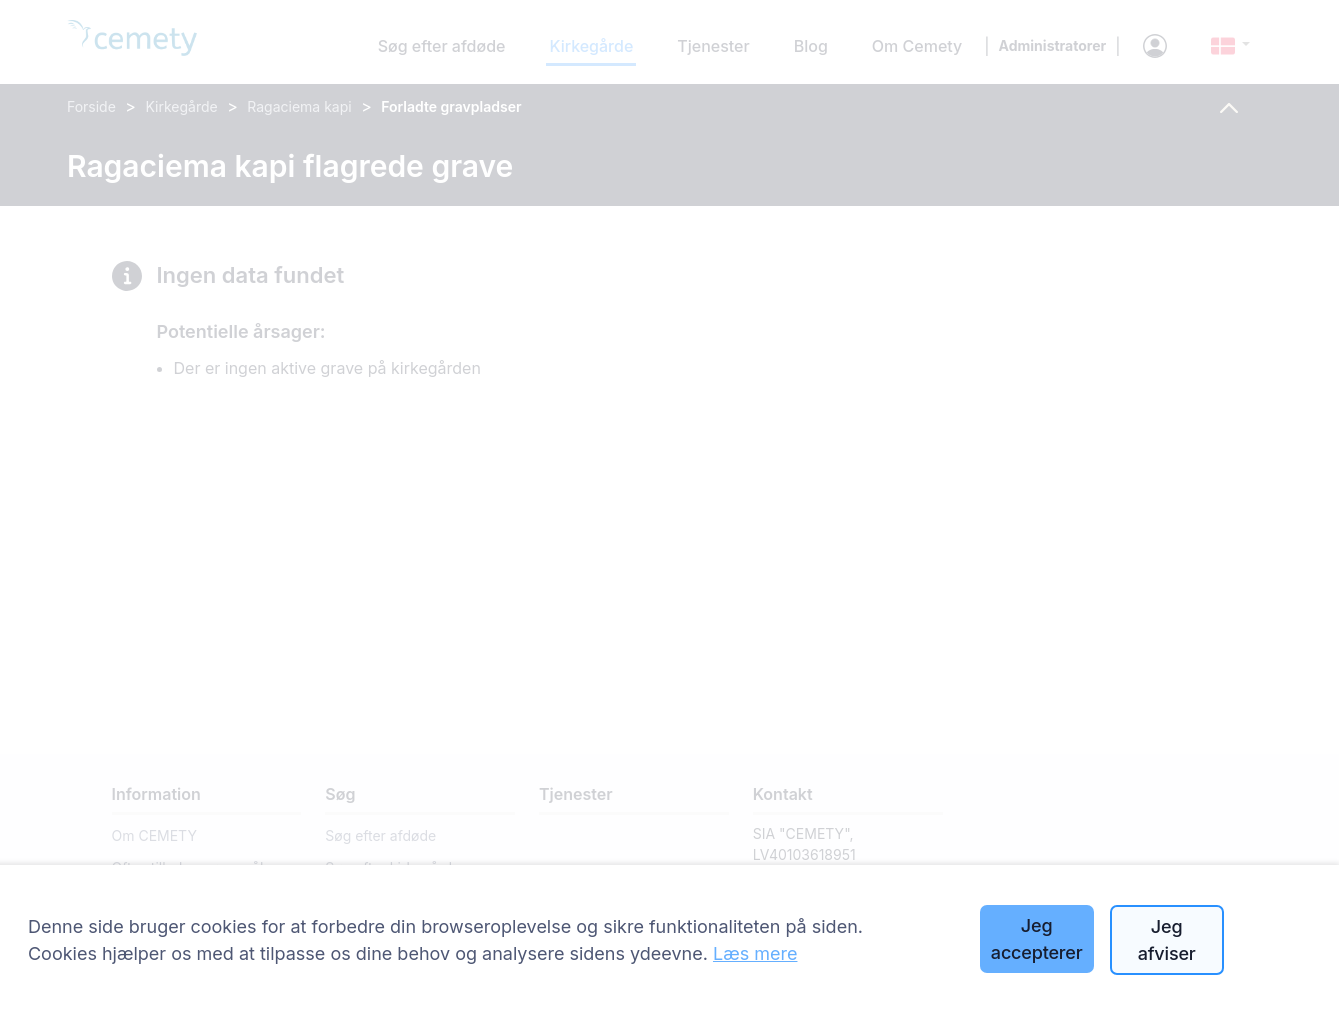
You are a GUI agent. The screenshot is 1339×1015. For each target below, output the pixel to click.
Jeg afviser (1167, 940)
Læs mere (755, 953)
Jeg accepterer (1037, 939)
